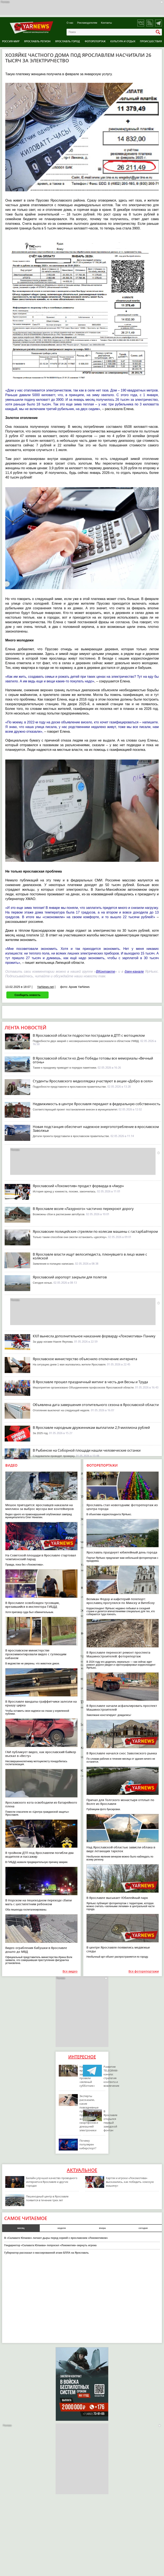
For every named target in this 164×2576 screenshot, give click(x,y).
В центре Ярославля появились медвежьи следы (118, 1949)
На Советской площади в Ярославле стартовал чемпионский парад (40, 1557)
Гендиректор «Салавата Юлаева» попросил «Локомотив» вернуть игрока (50, 2245)
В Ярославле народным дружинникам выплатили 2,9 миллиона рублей (91, 1427)
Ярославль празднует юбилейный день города (121, 1552)
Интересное (82, 2057)
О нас (70, 23)
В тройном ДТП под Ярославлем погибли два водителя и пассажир (39, 1855)
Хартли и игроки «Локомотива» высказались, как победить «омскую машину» (130, 2181)
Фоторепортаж (95, 41)
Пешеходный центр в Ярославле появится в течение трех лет (47, 2198)
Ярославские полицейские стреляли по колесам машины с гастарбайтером (95, 1231)
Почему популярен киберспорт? (87, 2144)
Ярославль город (67, 41)
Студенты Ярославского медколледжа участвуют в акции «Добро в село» (93, 1081)
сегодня (143, 2228)
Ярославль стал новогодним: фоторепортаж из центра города (122, 1507)
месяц (20, 2228)
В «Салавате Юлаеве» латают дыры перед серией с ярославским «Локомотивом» (56, 2237)
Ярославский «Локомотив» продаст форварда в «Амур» (78, 1186)
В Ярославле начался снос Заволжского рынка (121, 1753)
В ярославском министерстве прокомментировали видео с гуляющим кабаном (35, 1654)
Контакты (106, 23)
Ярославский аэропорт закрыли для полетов (70, 1277)
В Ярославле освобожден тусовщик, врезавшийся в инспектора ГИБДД (32, 1605)
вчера (102, 2228)
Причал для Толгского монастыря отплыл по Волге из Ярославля (120, 1802)
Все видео (70, 1971)
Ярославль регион (37, 41)
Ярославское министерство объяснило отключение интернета (85, 1359)
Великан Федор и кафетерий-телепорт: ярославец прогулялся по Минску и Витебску (120, 1601)
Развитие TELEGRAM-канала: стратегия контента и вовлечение (111, 2076)
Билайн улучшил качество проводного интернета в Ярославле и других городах (51, 2181)
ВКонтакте (105, 971)
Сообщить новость (27, 995)
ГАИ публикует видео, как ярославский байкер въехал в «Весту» (40, 1754)
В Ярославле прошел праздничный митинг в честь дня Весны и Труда (90, 1382)
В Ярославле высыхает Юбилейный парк (117, 1898)
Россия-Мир (10, 41)
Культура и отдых (122, 41)
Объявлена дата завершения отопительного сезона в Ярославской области (96, 1405)
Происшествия (151, 41)
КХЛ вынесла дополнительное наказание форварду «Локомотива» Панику (94, 1336)
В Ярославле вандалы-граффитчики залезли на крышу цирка (41, 1703)
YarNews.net (45, 987)
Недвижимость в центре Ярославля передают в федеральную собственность (96, 1104)
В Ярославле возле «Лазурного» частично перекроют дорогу (83, 1209)
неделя (61, 2228)
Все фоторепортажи (143, 1971)
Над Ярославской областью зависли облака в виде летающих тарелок (120, 1849)
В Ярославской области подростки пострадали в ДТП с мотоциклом (89, 1035)
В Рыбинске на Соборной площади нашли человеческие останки (87, 1450)
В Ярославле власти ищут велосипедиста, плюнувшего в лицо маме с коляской (90, 1256)
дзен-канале (134, 971)
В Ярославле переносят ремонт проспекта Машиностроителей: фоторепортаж (118, 1654)
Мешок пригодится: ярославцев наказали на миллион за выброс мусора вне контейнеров (39, 1507)
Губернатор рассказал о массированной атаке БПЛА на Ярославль (46, 2252)
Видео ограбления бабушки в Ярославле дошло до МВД (36, 1950)
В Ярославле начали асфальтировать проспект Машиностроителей (121, 1707)
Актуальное (82, 2170)
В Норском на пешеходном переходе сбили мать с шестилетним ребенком (38, 1902)
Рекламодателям (87, 23)
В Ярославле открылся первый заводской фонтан (110, 2120)
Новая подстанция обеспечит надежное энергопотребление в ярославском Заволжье (96, 1128)
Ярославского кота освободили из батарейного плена (41, 1804)
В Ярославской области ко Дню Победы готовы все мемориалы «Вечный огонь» (93, 1060)
